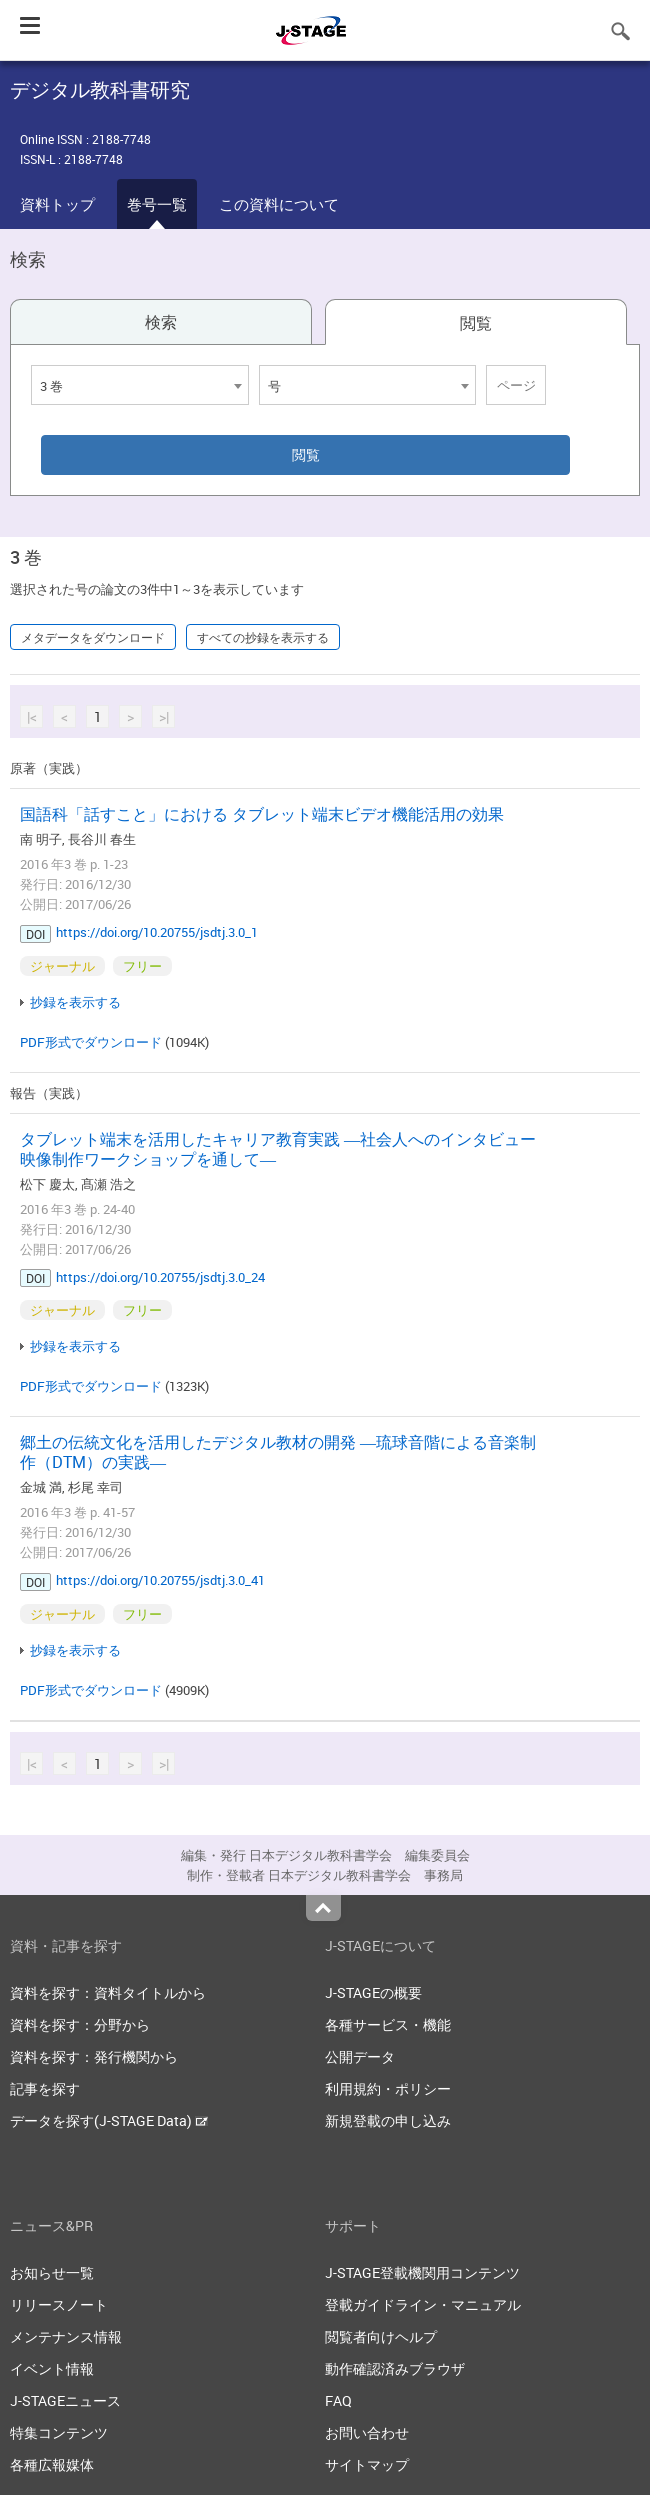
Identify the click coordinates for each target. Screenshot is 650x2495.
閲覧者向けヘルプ (381, 2336)
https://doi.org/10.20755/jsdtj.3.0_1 (157, 932)
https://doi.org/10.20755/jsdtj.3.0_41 (160, 1580)
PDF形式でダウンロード (91, 1042)
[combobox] (140, 385)
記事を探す (45, 2088)
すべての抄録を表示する (263, 637)
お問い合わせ (367, 2432)
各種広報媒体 (52, 2464)
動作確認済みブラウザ (395, 2368)
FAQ (338, 2400)
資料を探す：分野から (80, 2024)
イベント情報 (52, 2368)
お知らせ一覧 (52, 2272)
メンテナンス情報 (66, 2336)
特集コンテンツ (59, 2432)
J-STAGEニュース (65, 2400)
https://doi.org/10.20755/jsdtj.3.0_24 (160, 1277)
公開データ (360, 2056)
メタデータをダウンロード (93, 637)
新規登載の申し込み (388, 2120)
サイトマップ (367, 2464)
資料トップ (57, 204)
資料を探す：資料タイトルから (108, 1992)
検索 (161, 322)
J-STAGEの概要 (373, 1992)
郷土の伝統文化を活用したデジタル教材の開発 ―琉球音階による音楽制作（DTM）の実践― (278, 1452)
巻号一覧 (157, 204)
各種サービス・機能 (388, 2024)
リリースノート (59, 2304)
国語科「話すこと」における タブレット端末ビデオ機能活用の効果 (262, 814)
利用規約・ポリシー (388, 2088)
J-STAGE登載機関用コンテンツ (422, 2272)
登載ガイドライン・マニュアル (423, 2304)
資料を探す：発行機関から (94, 2056)
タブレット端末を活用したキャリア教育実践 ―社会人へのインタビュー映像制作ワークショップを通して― (278, 1149)
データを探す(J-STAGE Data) (109, 2120)
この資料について (279, 204)
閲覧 (476, 323)
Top (323, 1908)
